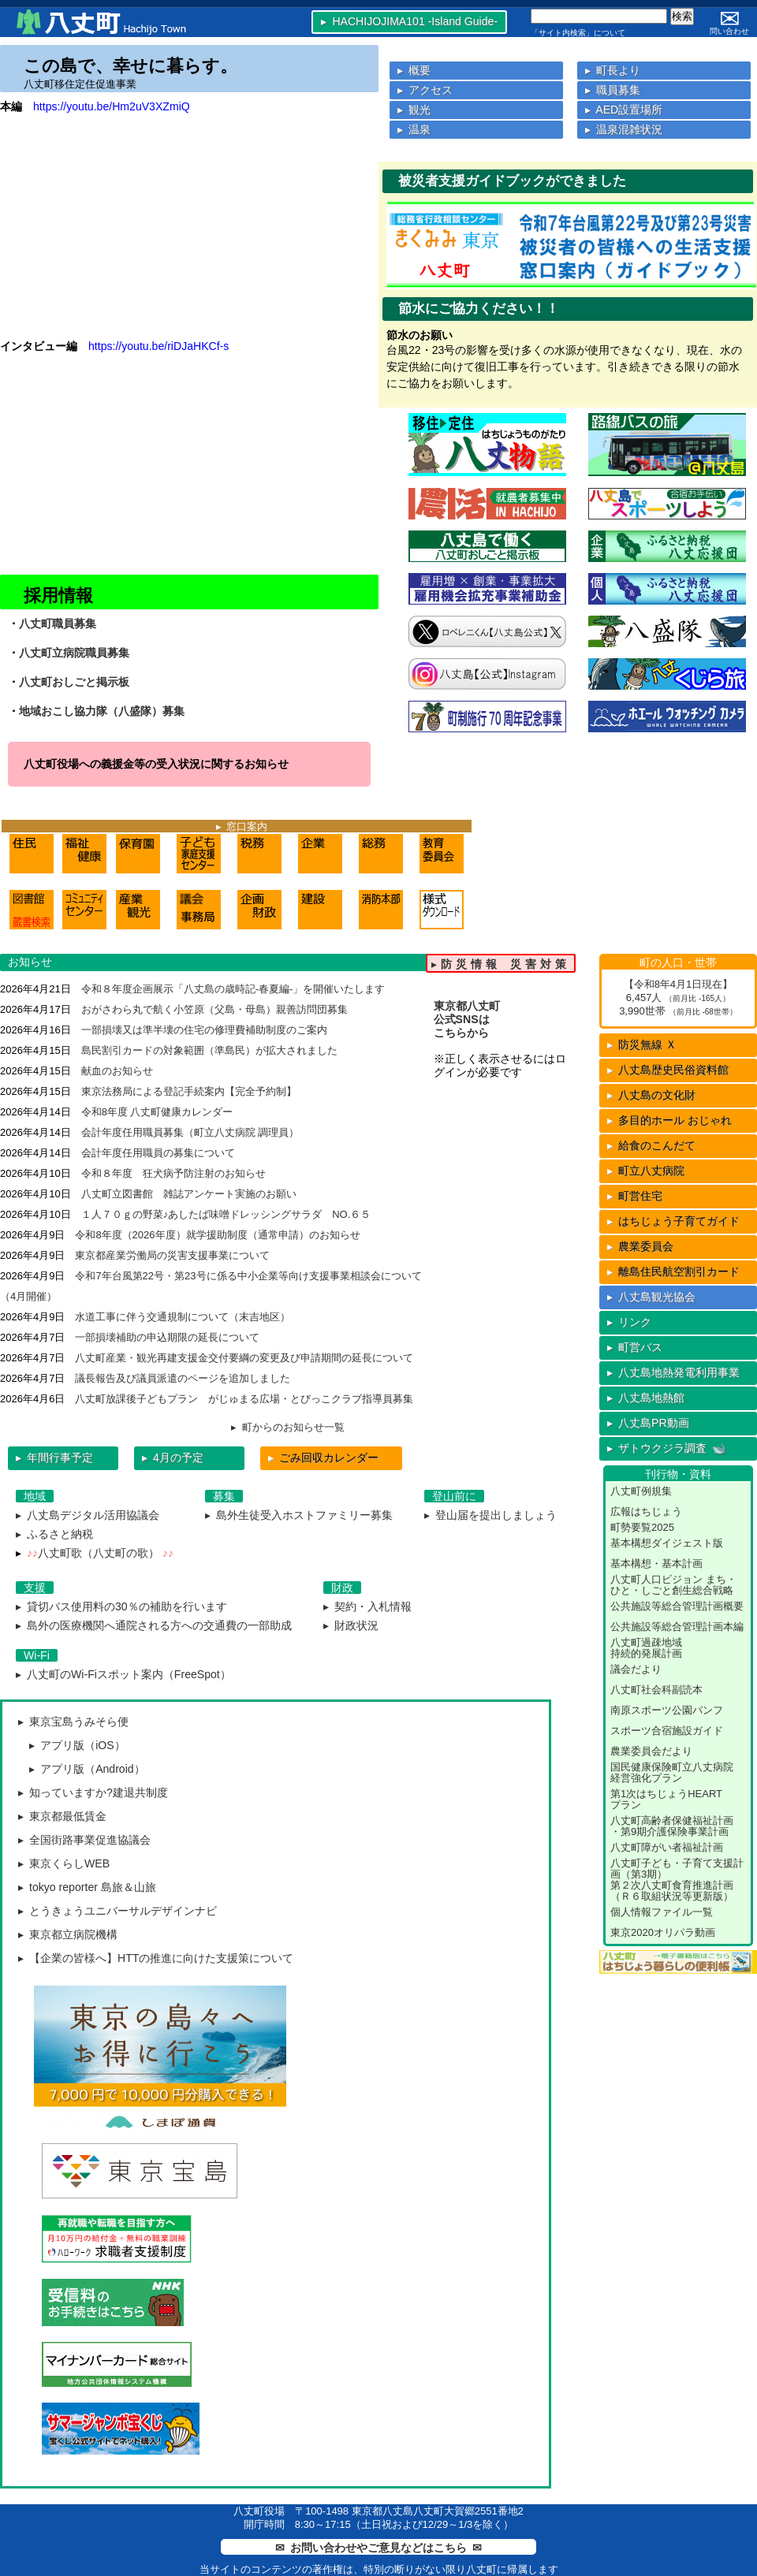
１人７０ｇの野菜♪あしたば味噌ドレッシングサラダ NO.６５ (226, 1214)
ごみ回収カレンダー (323, 1457)
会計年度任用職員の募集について (158, 1153)
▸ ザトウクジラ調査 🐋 (666, 1448)
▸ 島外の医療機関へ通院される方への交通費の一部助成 (154, 1625)
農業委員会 (640, 1246)
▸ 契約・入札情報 (367, 1606)
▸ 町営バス (634, 1347)
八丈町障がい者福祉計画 (666, 1847)
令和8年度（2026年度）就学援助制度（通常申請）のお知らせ (217, 1235)
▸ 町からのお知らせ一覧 (288, 1427)
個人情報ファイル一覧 (661, 1912)
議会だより (636, 1669)
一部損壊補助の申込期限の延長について (167, 1337)
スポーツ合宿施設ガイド (666, 1731)
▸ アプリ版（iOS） (77, 1745)
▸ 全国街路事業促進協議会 (84, 1839)
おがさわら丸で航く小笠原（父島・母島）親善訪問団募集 (214, 1009)
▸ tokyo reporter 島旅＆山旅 (87, 1887)
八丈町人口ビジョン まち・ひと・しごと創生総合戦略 (673, 1584)
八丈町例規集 (641, 1491)
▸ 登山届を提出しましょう (490, 1515)
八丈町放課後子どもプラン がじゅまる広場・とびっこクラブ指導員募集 (244, 1399)
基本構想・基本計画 (656, 1563)
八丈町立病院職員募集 (74, 652)
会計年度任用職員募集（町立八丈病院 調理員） (190, 1132)
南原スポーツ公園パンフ (666, 1710)
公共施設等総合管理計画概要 (677, 1606)
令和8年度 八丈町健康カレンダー (157, 1112)
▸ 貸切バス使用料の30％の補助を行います (121, 1606)
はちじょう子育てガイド (673, 1221)
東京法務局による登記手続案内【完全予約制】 (188, 1091)
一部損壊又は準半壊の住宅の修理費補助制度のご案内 (204, 1030)
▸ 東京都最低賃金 (62, 1816)
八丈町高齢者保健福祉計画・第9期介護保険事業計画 (671, 1826)
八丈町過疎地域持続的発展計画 (646, 1647)
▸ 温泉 (414, 129)
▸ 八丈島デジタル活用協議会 (87, 1515)
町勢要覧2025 (642, 1527)
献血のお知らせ (117, 1071)
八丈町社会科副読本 (656, 1690)
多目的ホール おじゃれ (669, 1120)
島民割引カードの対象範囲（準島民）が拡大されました (209, 1050)
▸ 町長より (612, 70)
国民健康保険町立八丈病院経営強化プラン (671, 1772)
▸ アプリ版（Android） (87, 1769)
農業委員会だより (651, 1751)
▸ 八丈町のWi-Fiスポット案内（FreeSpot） (123, 1674)
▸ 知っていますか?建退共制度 (93, 1792)
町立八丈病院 (645, 1170)
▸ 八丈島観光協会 (651, 1296)
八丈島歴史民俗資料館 (668, 1069)
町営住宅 (634, 1195)
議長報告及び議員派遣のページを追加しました (182, 1378)
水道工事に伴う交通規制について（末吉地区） (182, 1317)
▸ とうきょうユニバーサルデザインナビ (117, 1910)
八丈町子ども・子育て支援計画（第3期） (677, 1868)
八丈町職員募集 (57, 623)
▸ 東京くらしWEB (64, 1863)
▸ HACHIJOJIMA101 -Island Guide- (409, 21)
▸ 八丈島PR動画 (648, 1422)
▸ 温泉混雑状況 (623, 129)
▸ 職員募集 (612, 90)
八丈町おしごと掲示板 (74, 682)
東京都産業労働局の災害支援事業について (172, 1255)
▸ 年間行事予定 (54, 1457)
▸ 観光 (414, 109)
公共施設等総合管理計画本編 (677, 1626)
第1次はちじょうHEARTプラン (666, 1799)
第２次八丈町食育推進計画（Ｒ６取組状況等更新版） (671, 1890)
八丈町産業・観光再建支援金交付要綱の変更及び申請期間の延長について (244, 1358)
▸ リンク (629, 1322)
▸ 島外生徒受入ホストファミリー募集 (299, 1515)
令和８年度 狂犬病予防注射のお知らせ (173, 1173)
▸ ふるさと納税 (54, 1534)
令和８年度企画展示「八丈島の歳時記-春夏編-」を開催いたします (233, 989)
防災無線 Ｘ (642, 1044)
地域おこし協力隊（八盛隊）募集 (102, 711)
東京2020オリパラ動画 (662, 1932)
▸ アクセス (425, 90)
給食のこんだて (651, 1145)
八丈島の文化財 (651, 1095)
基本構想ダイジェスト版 (666, 1543)
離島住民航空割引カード (673, 1271)
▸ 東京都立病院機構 (67, 1934)
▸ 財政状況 (350, 1625)
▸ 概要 (414, 70)
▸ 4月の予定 (172, 1457)
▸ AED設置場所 (623, 109)
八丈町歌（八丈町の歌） (98, 1553)
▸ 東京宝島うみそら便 (73, 1721)
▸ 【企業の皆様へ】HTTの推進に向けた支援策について (155, 1958)
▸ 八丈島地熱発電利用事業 (673, 1372)
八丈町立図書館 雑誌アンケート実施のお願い (188, 1194)
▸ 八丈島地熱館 (645, 1397)
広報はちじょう (646, 1511)
